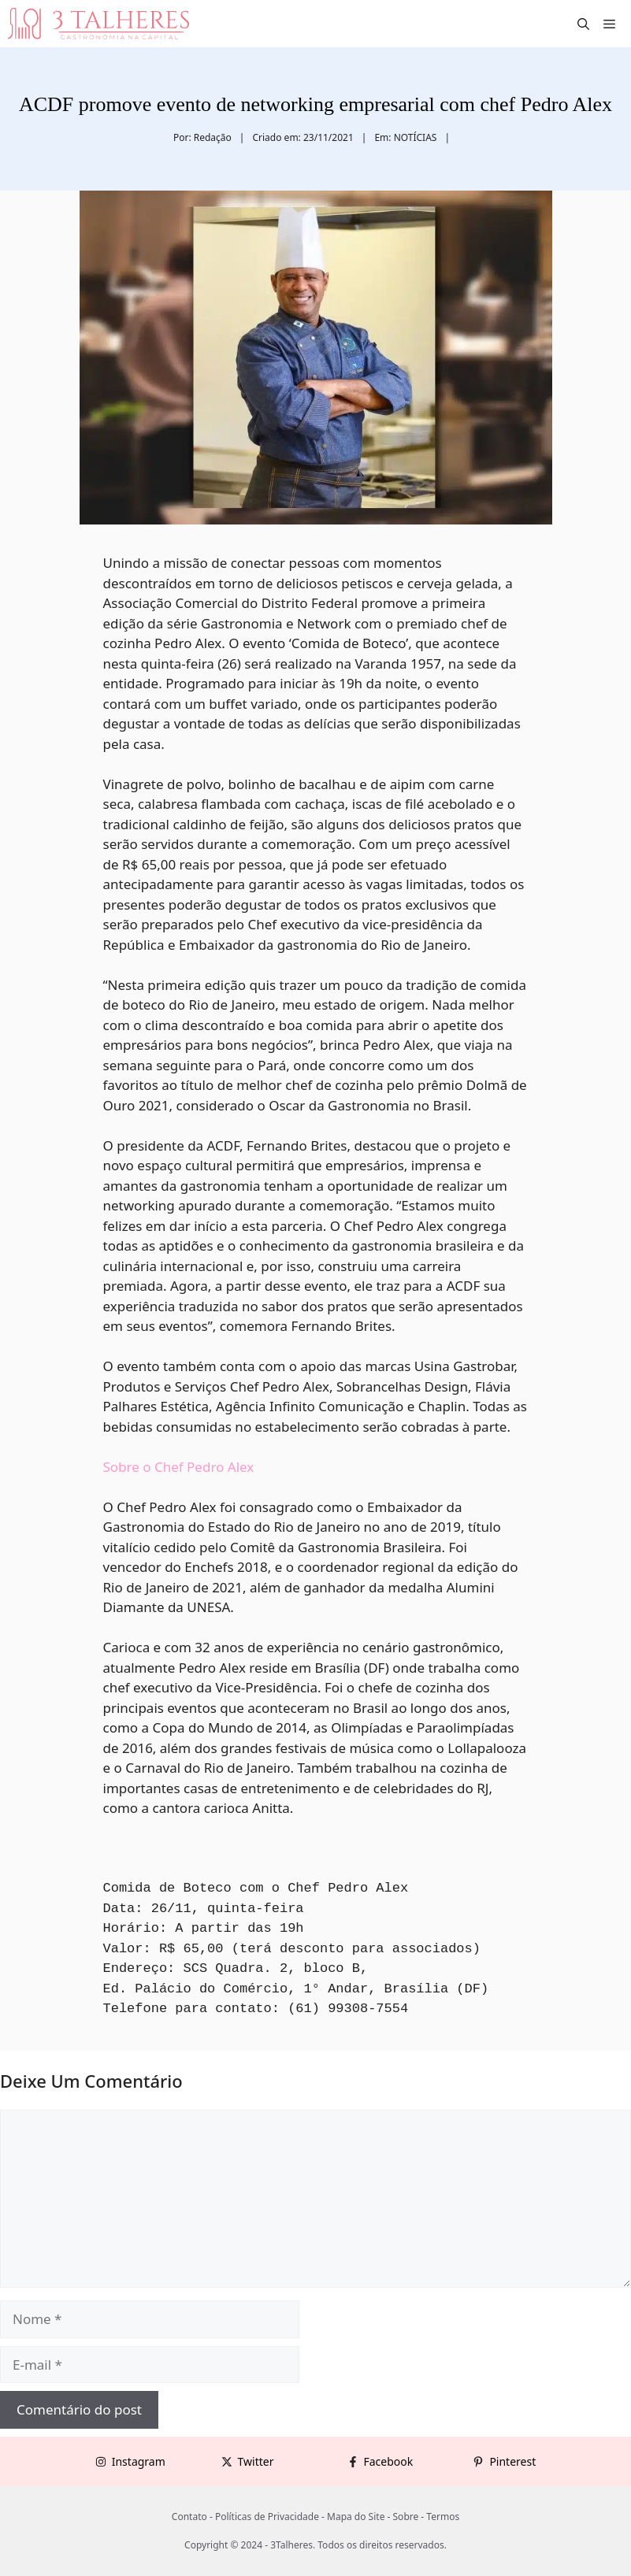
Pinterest (512, 2461)
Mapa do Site (355, 2516)
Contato (189, 2516)
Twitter (256, 2461)
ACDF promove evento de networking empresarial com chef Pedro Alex (315, 104)
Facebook (389, 2461)
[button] (583, 23)
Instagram (138, 2461)
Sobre (406, 2516)
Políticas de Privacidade (267, 2516)
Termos (442, 2516)
